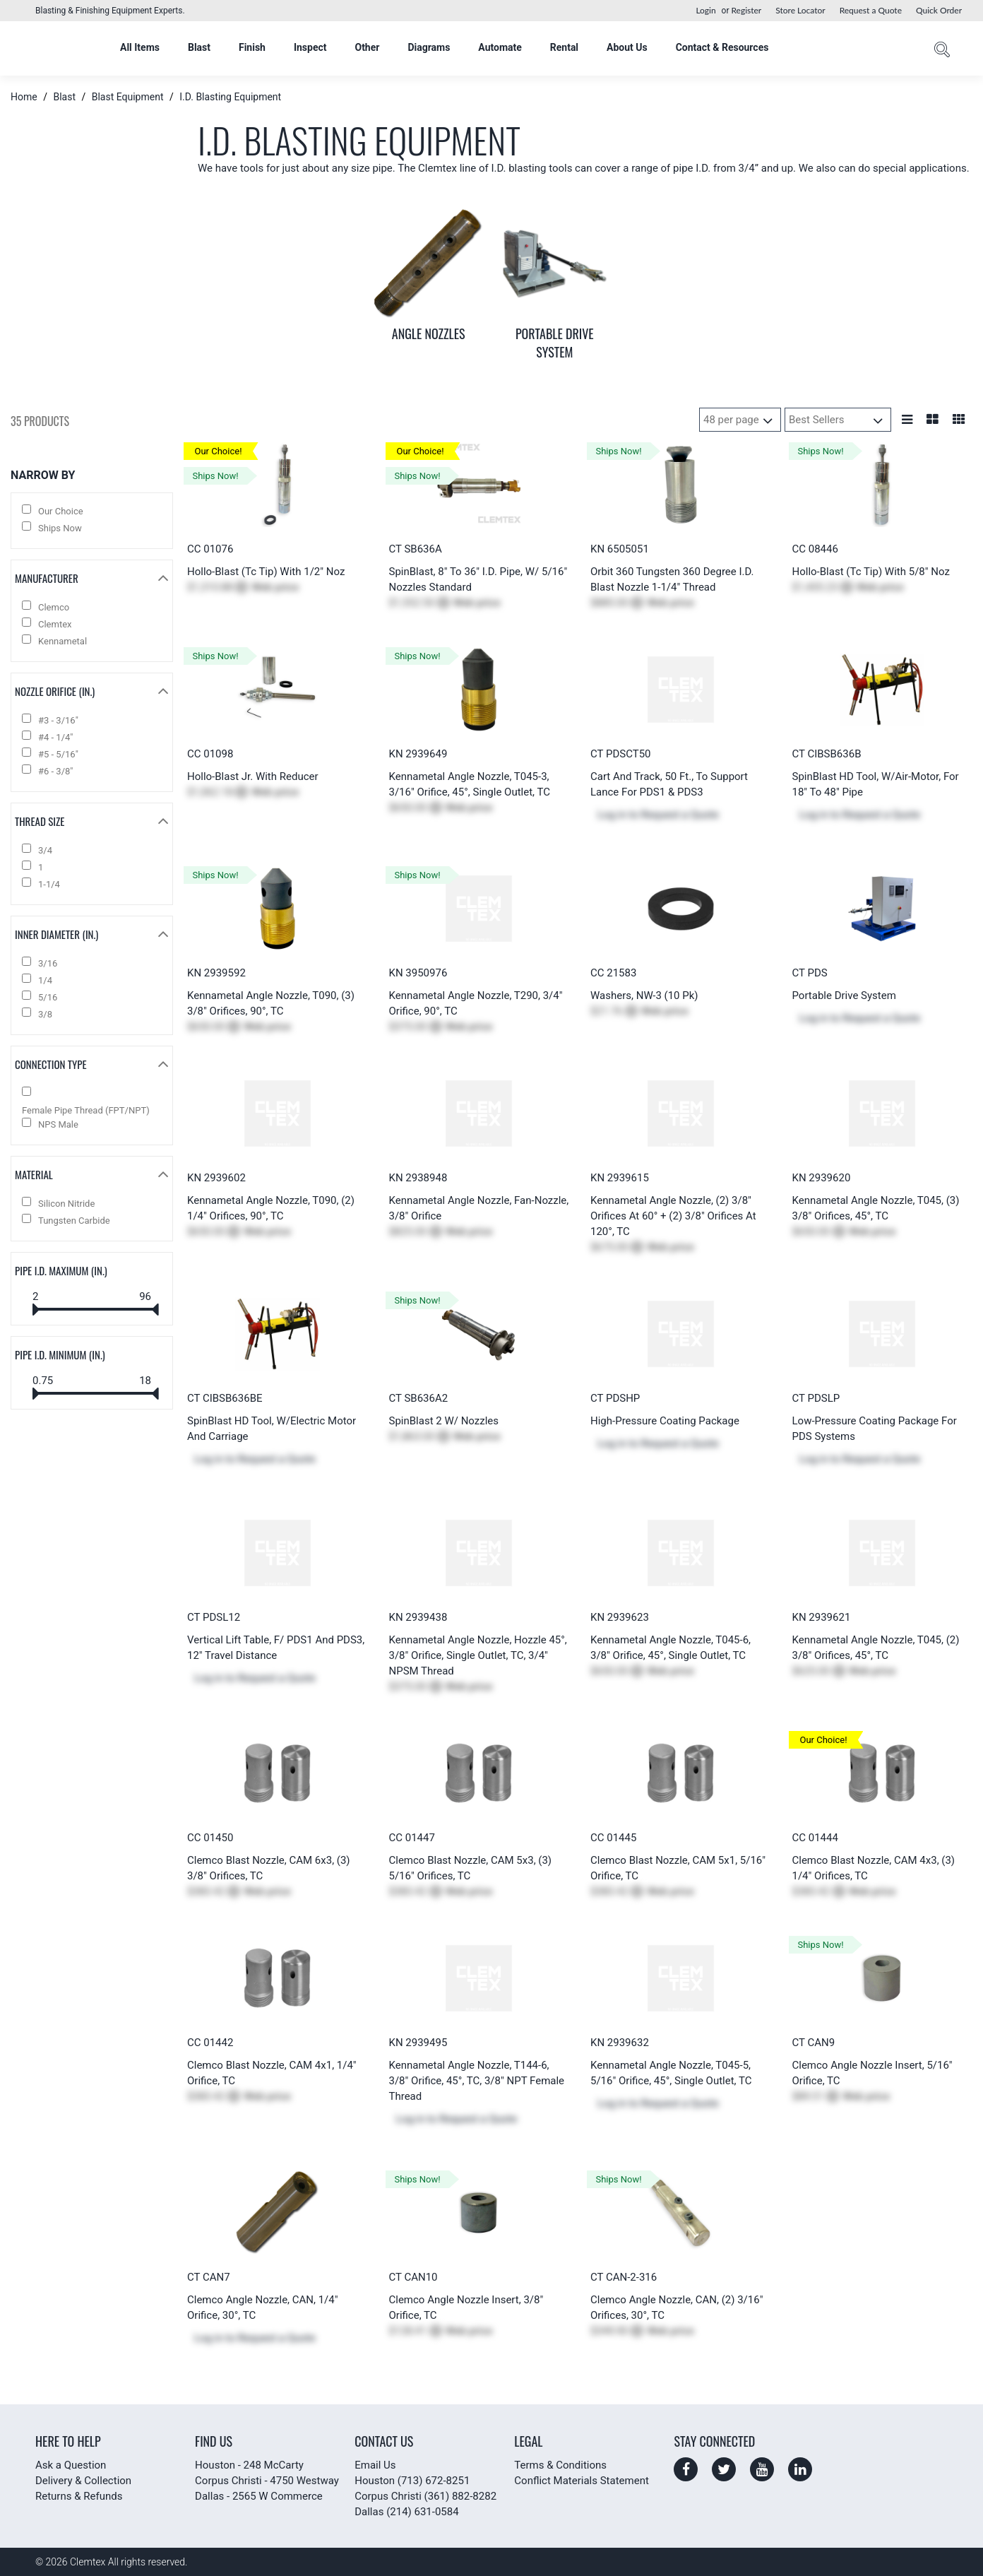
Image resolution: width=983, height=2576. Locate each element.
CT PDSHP (615, 1398)
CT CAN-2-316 (623, 2277)
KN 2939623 (619, 1617)
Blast (199, 47)
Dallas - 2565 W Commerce (259, 2496)
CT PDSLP (816, 1398)
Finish (252, 47)
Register (746, 10)
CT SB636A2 (418, 1398)
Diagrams (428, 47)
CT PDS (810, 973)
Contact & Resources (722, 47)
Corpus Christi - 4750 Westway (267, 2480)
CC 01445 (613, 1837)
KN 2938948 (418, 1177)
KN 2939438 (418, 1617)
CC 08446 (815, 549)
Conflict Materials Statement (581, 2480)
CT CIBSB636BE (225, 1398)
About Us (627, 47)
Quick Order (939, 10)
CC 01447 (412, 1837)
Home (25, 96)
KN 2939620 (821, 1177)
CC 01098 (210, 754)
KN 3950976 (418, 973)
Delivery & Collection (83, 2480)
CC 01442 (210, 2042)
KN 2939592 (216, 973)
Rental (564, 47)
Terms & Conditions (560, 2465)
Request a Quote (871, 10)
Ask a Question (70, 2465)
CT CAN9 (813, 2042)
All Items (140, 47)
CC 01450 (210, 1837)
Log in (611, 814)
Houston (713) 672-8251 (412, 2480)
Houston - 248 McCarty (249, 2465)
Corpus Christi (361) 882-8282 (425, 2496)
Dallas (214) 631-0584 (406, 2511)
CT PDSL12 (213, 1617)
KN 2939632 (619, 2042)
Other (367, 47)
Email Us (375, 2465)
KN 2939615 (619, 1177)
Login (705, 10)
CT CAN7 (208, 2277)
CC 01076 (210, 549)
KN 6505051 (619, 549)
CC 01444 (815, 1837)
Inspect (310, 47)
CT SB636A (415, 549)
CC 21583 (613, 973)
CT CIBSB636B (827, 754)
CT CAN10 (413, 2277)
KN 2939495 (418, 2042)
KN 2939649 (418, 754)
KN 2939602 (216, 1177)
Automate (499, 47)
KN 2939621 (821, 1617)
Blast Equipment (127, 96)
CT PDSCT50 (620, 754)
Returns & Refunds (78, 2496)
